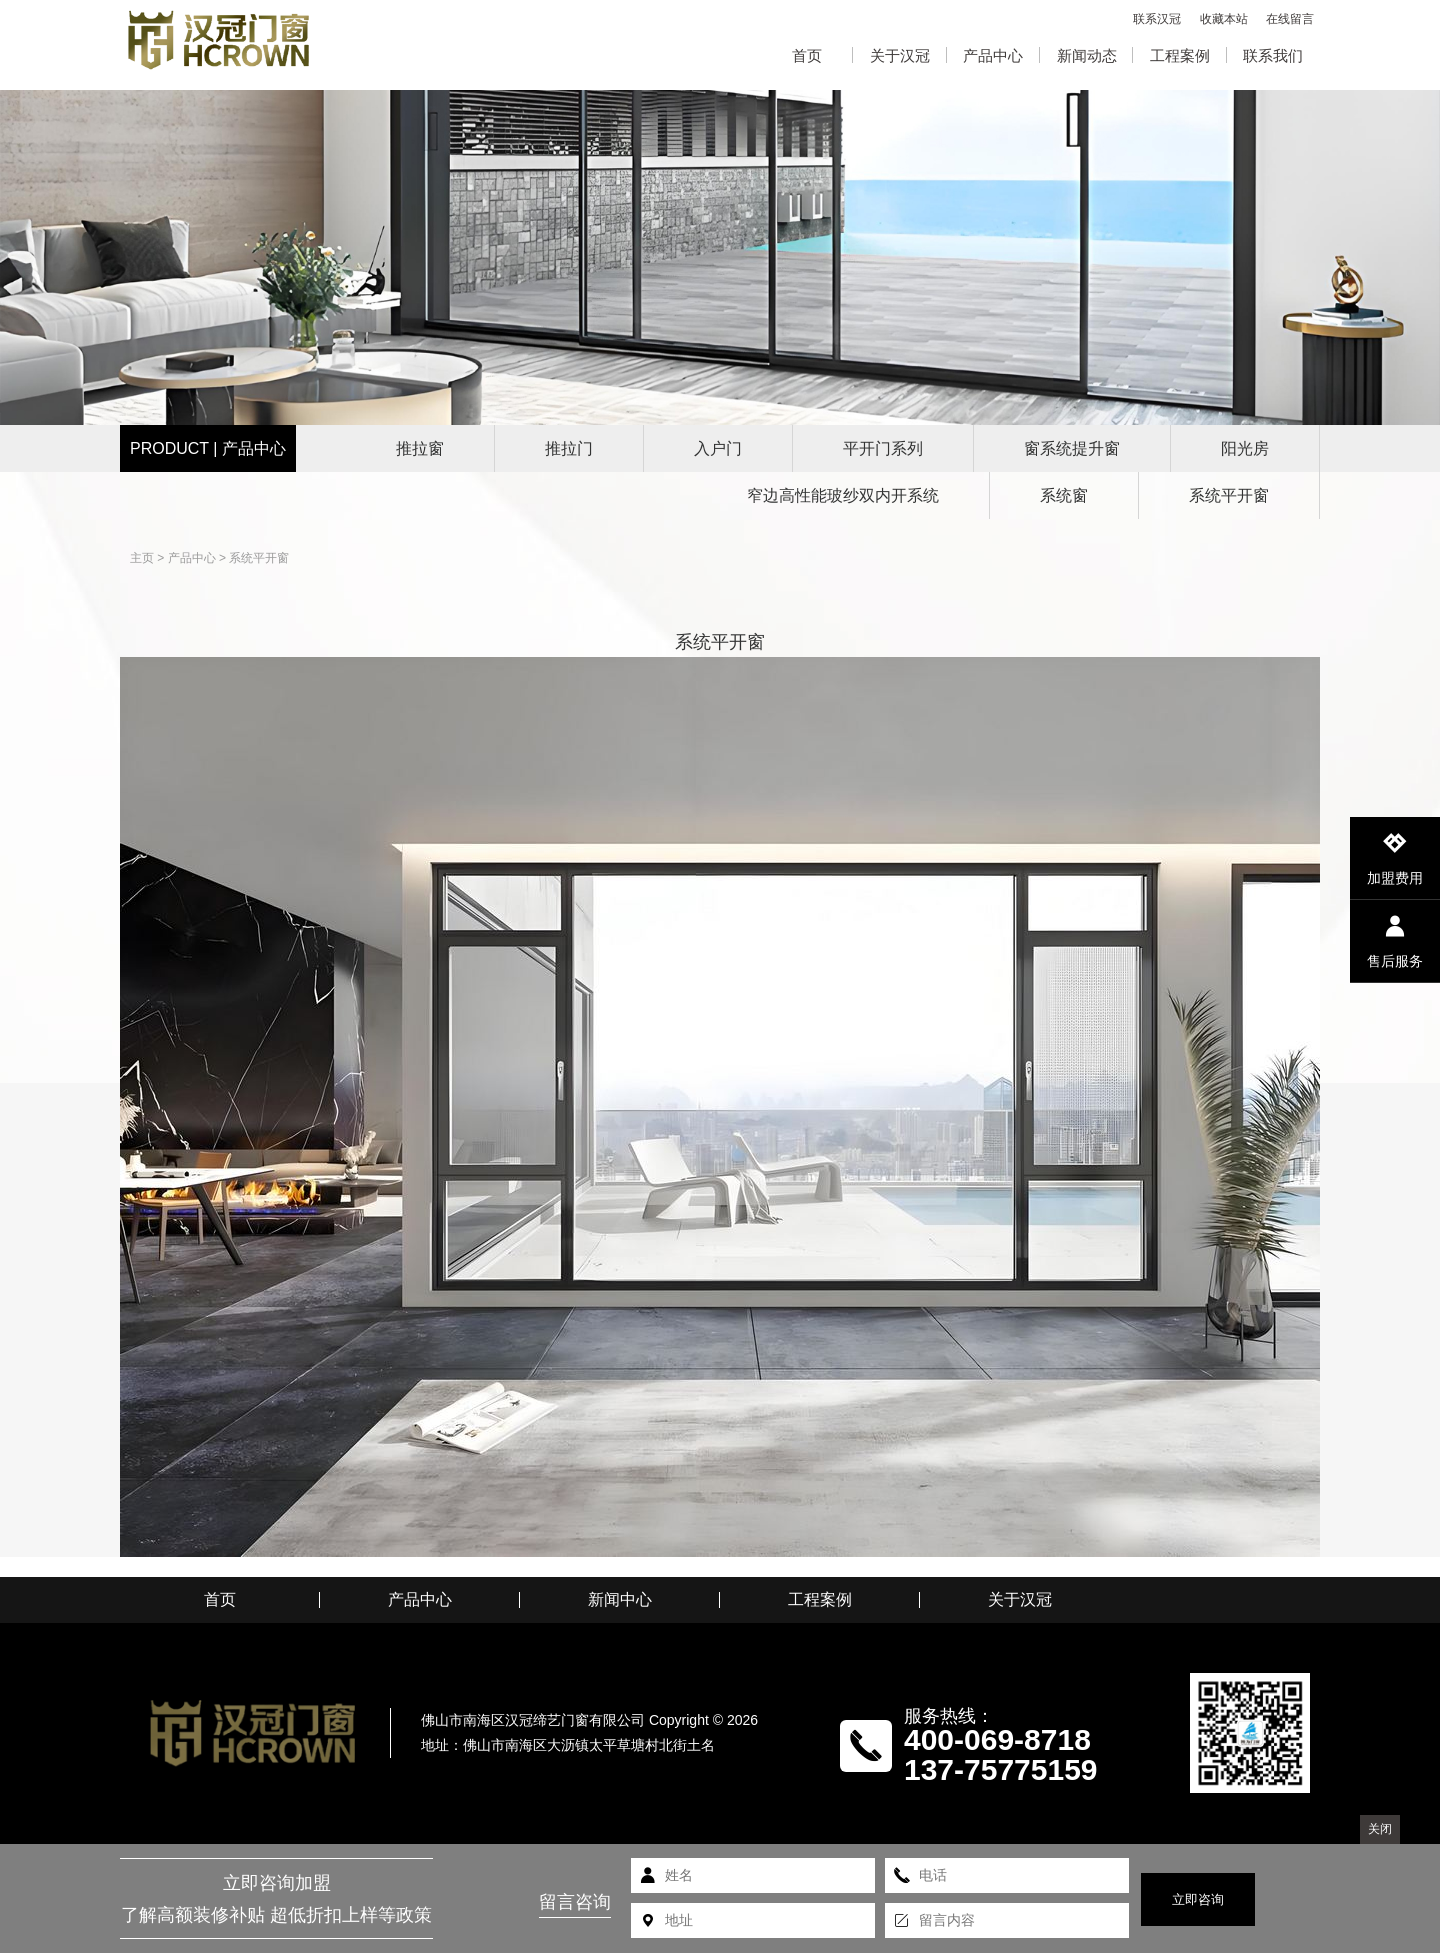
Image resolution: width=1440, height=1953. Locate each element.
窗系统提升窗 (1072, 448)
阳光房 (1245, 448)
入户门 (718, 448)
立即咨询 (1198, 1899)
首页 (807, 55)
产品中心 (993, 55)
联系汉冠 (1157, 19)
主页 (142, 558)
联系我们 (1273, 55)
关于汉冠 (900, 55)
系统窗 (1064, 495)
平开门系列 (883, 448)
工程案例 (1180, 55)
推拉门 (569, 448)
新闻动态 (1087, 55)
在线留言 (1290, 19)
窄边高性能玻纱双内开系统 (843, 495)
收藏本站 (1224, 19)
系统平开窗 (1229, 495)
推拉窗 (420, 448)
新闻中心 (620, 1600)
